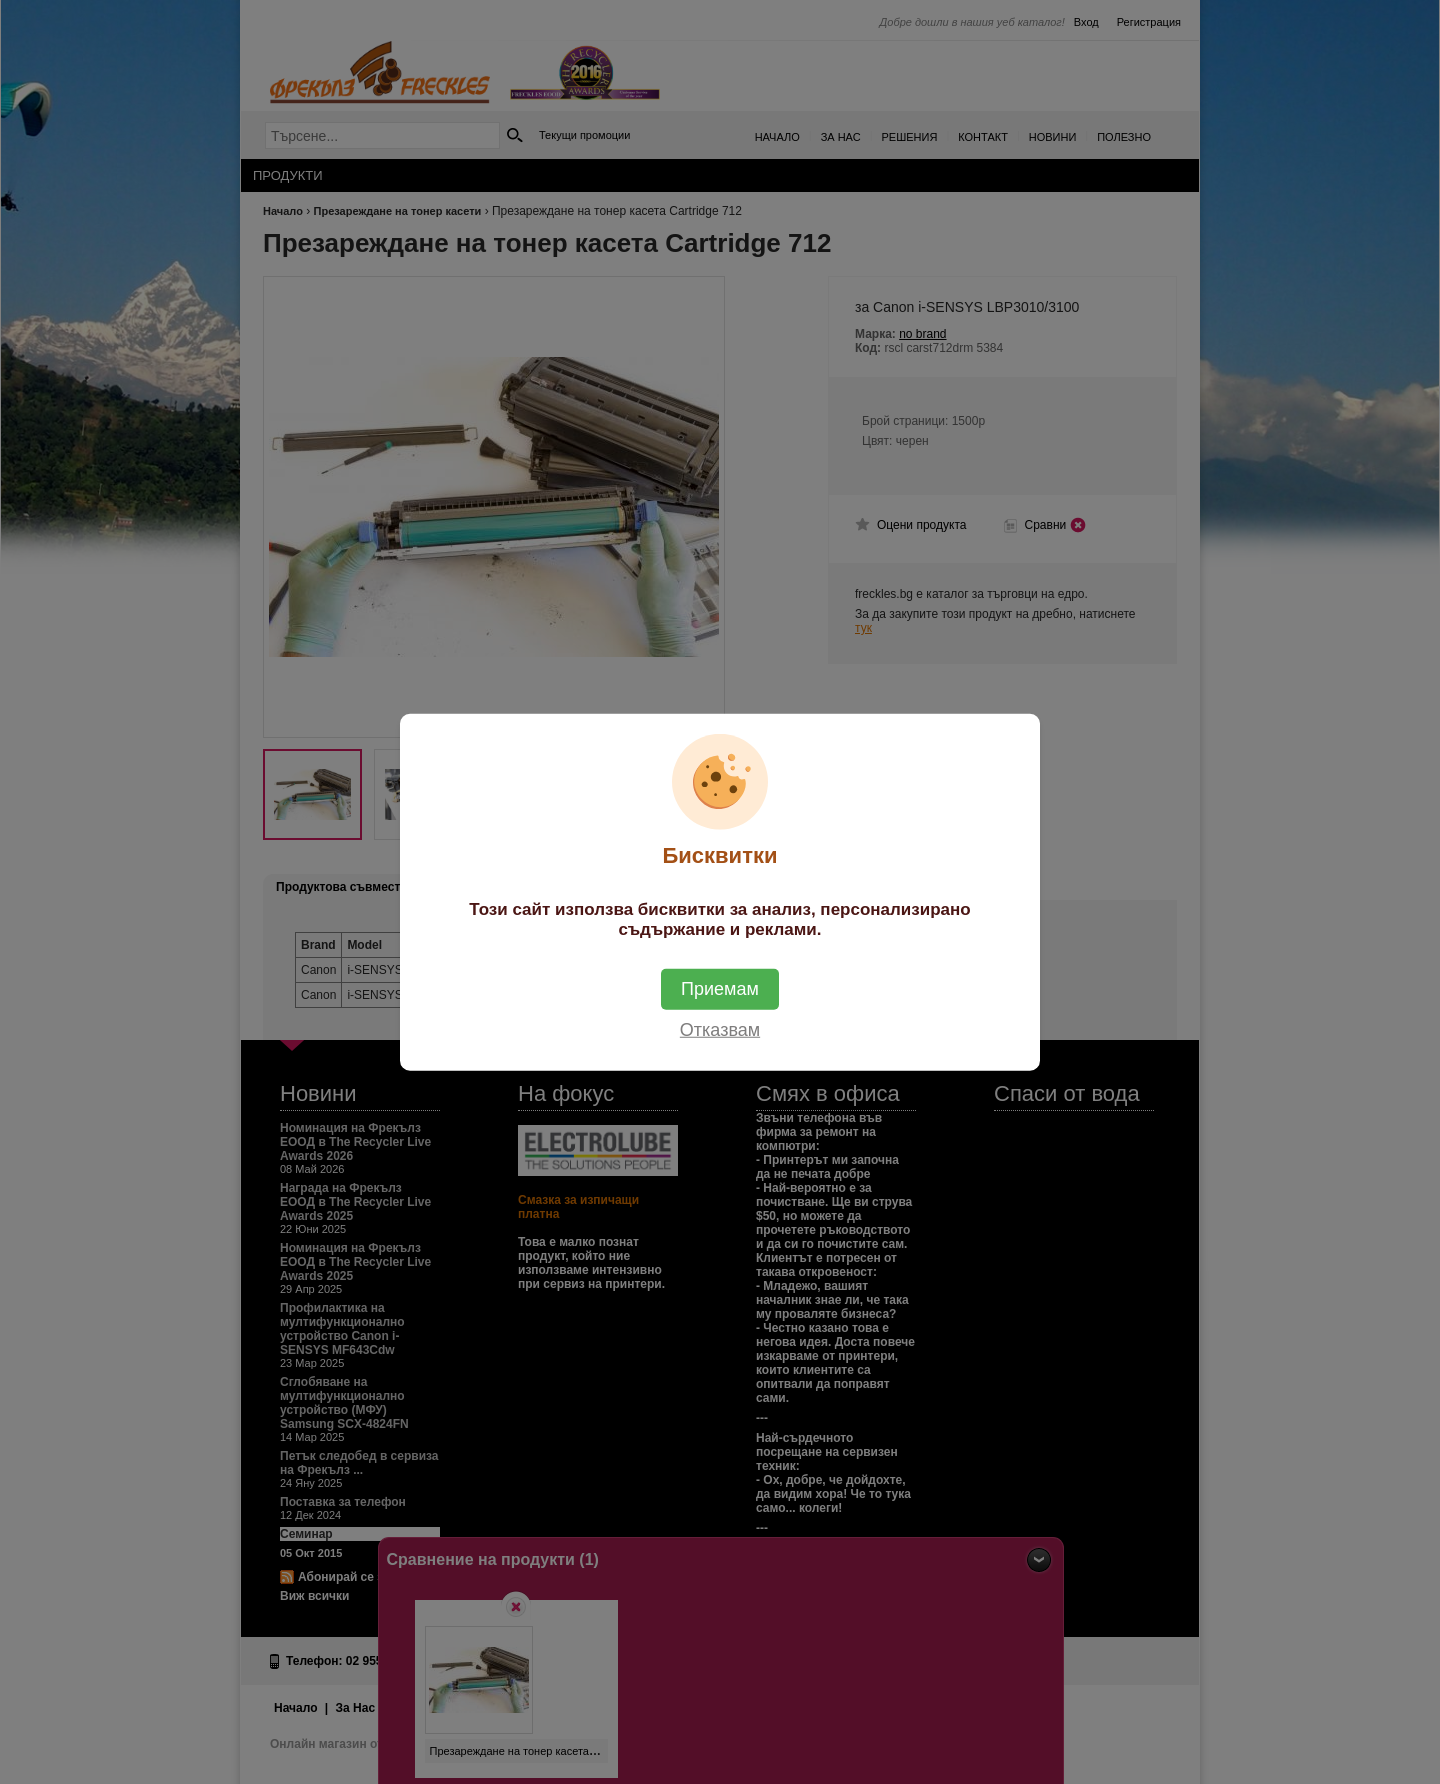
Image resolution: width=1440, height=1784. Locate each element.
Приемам (720, 988)
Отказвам (720, 1029)
